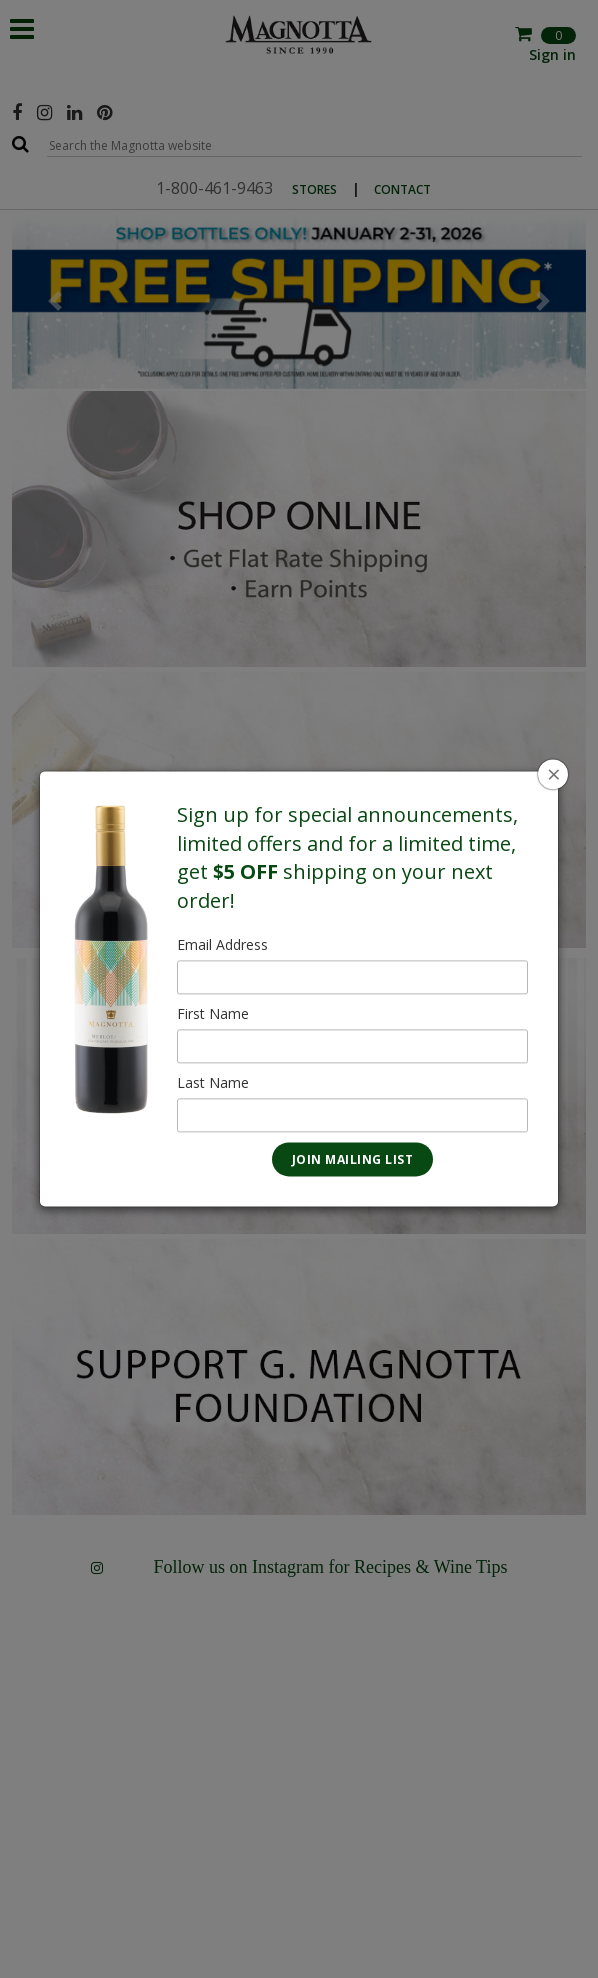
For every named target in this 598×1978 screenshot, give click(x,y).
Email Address (222, 945)
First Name (213, 1014)
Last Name (213, 1083)
